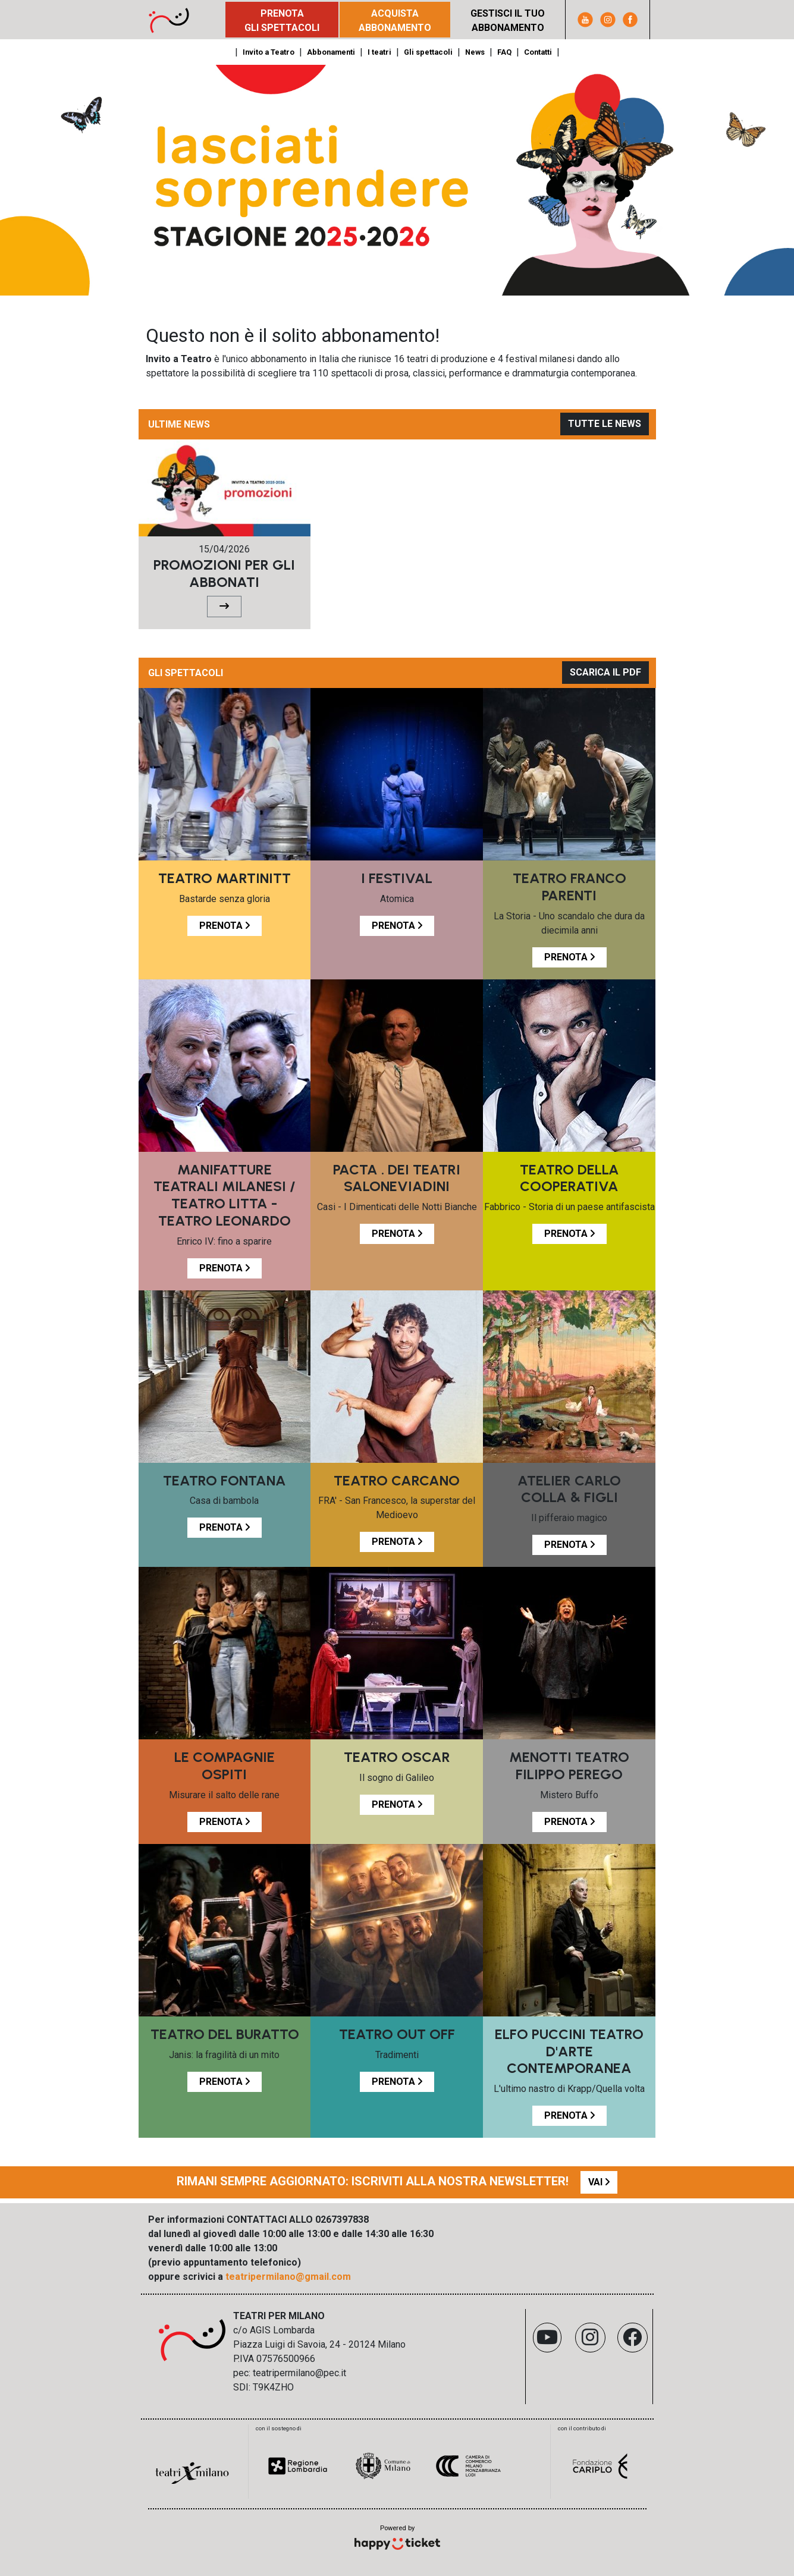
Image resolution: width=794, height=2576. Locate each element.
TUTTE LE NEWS (604, 423)
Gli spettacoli (428, 52)
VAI (599, 2182)
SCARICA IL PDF (605, 672)
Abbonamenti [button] (331, 52)
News (475, 52)
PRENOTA (224, 925)
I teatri (379, 52)
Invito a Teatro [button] (268, 52)
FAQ (504, 52)
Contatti (538, 52)
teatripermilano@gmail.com (288, 2276)
